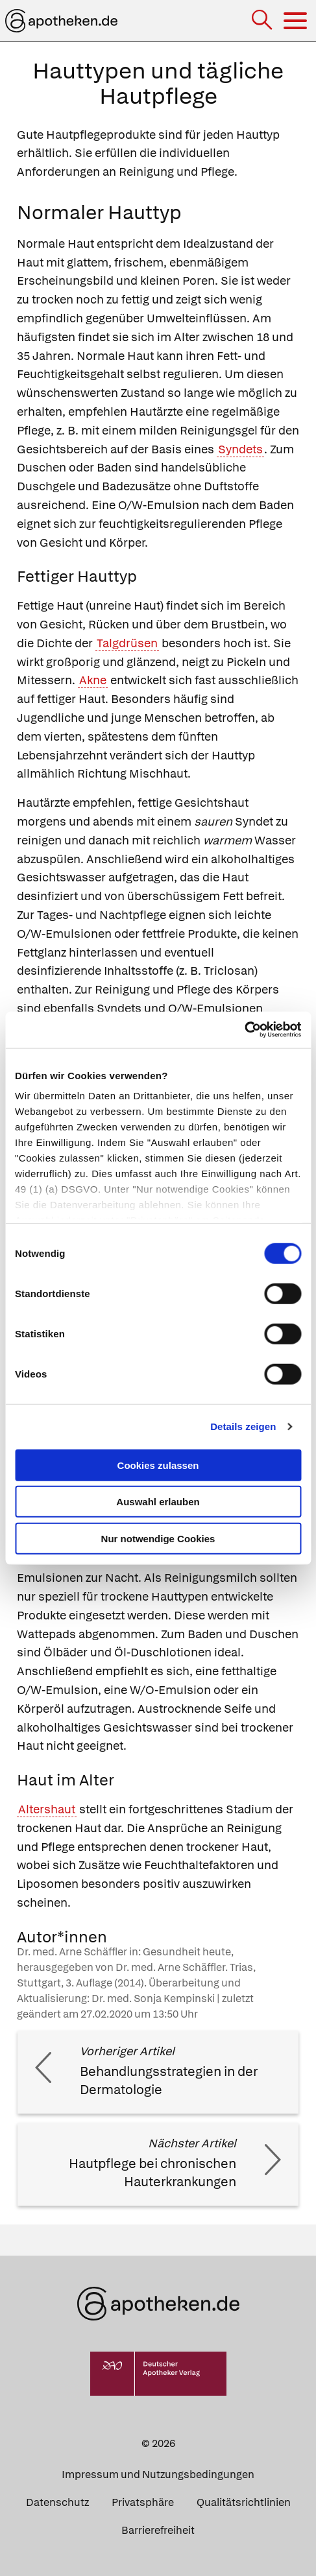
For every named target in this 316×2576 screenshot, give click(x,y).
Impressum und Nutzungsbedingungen (158, 2474)
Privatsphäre (143, 2502)
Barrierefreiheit (158, 2530)
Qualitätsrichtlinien (244, 2502)
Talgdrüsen (127, 643)
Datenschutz (57, 2502)
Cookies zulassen (158, 1464)
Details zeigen (243, 1426)
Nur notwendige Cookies (158, 1538)
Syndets (240, 449)
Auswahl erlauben (157, 1501)
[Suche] (263, 21)
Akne (92, 680)
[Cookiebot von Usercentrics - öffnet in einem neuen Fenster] (244, 1029)
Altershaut (46, 1809)
